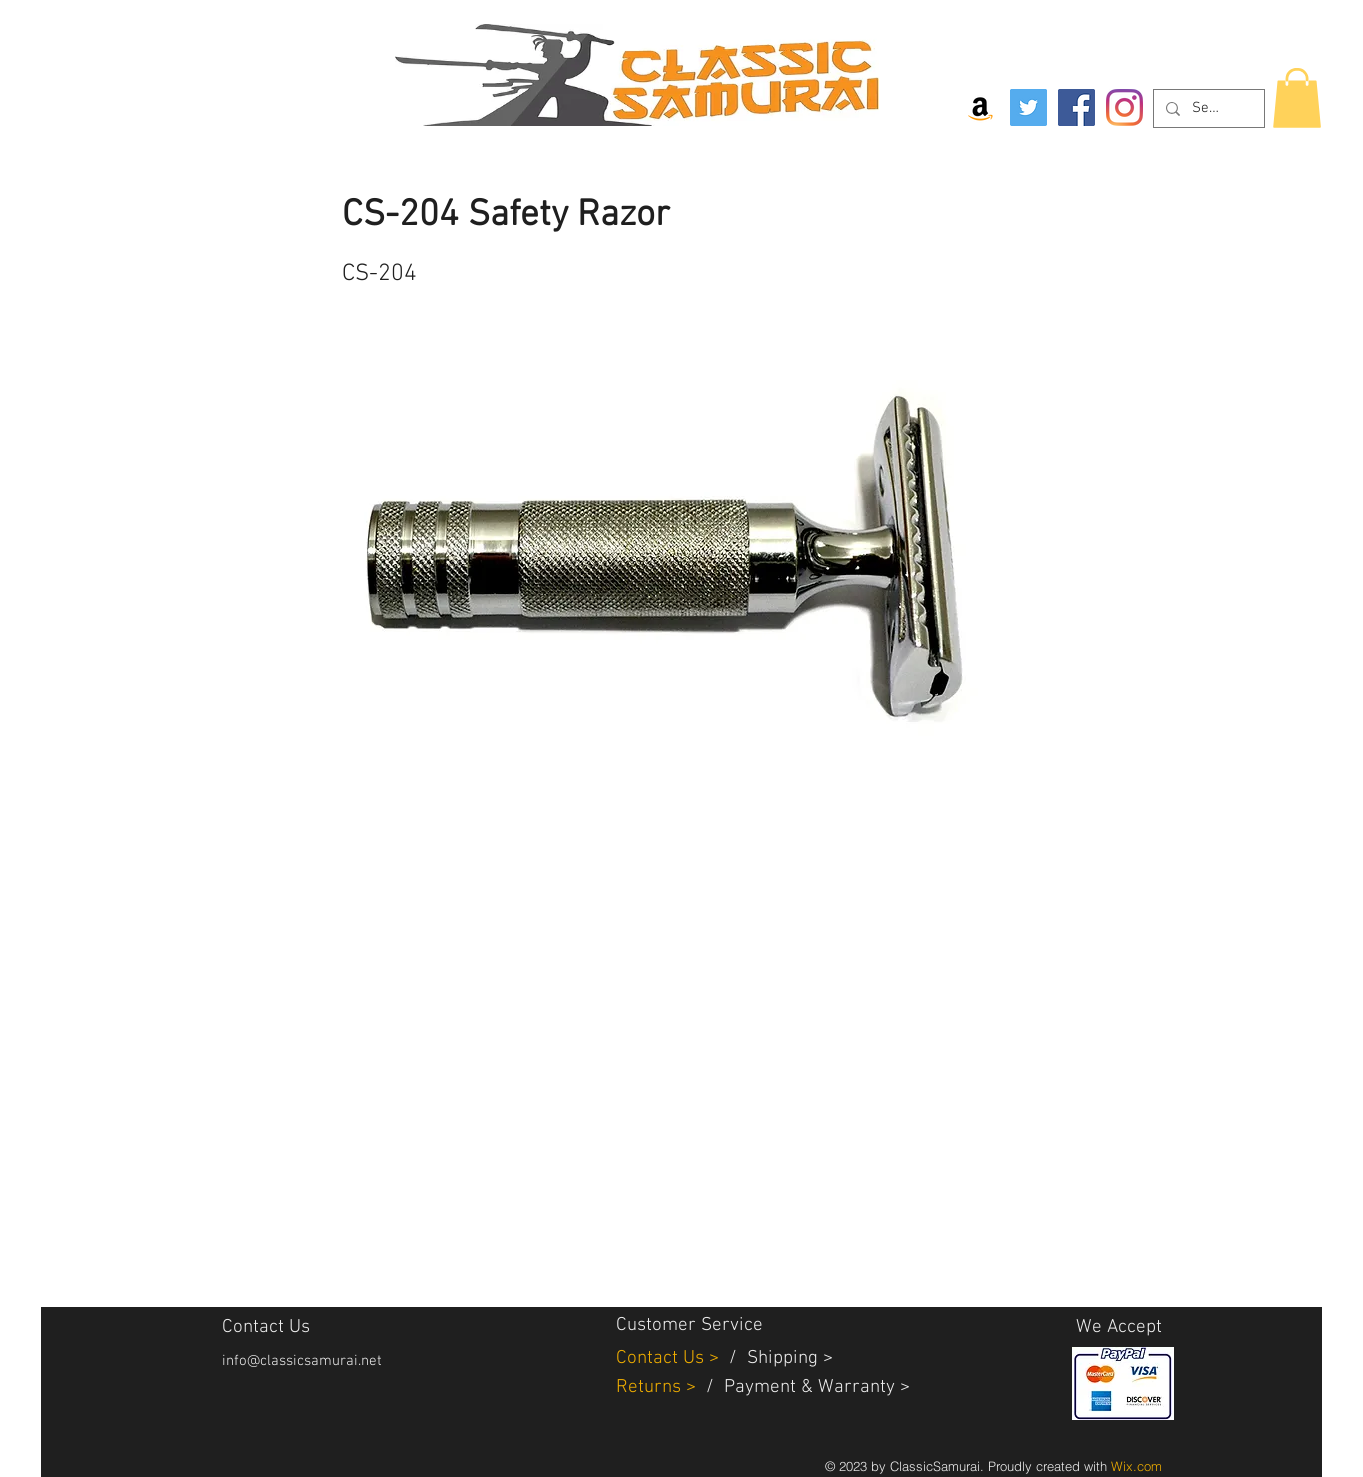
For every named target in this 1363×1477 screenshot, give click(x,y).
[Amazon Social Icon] (980, 107)
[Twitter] (1028, 107)
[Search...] (1207, 108)
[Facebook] (1076, 107)
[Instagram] (1124, 107)
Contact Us (662, 1358)
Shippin (777, 1358)
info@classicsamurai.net (302, 1361)
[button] (1297, 98)
